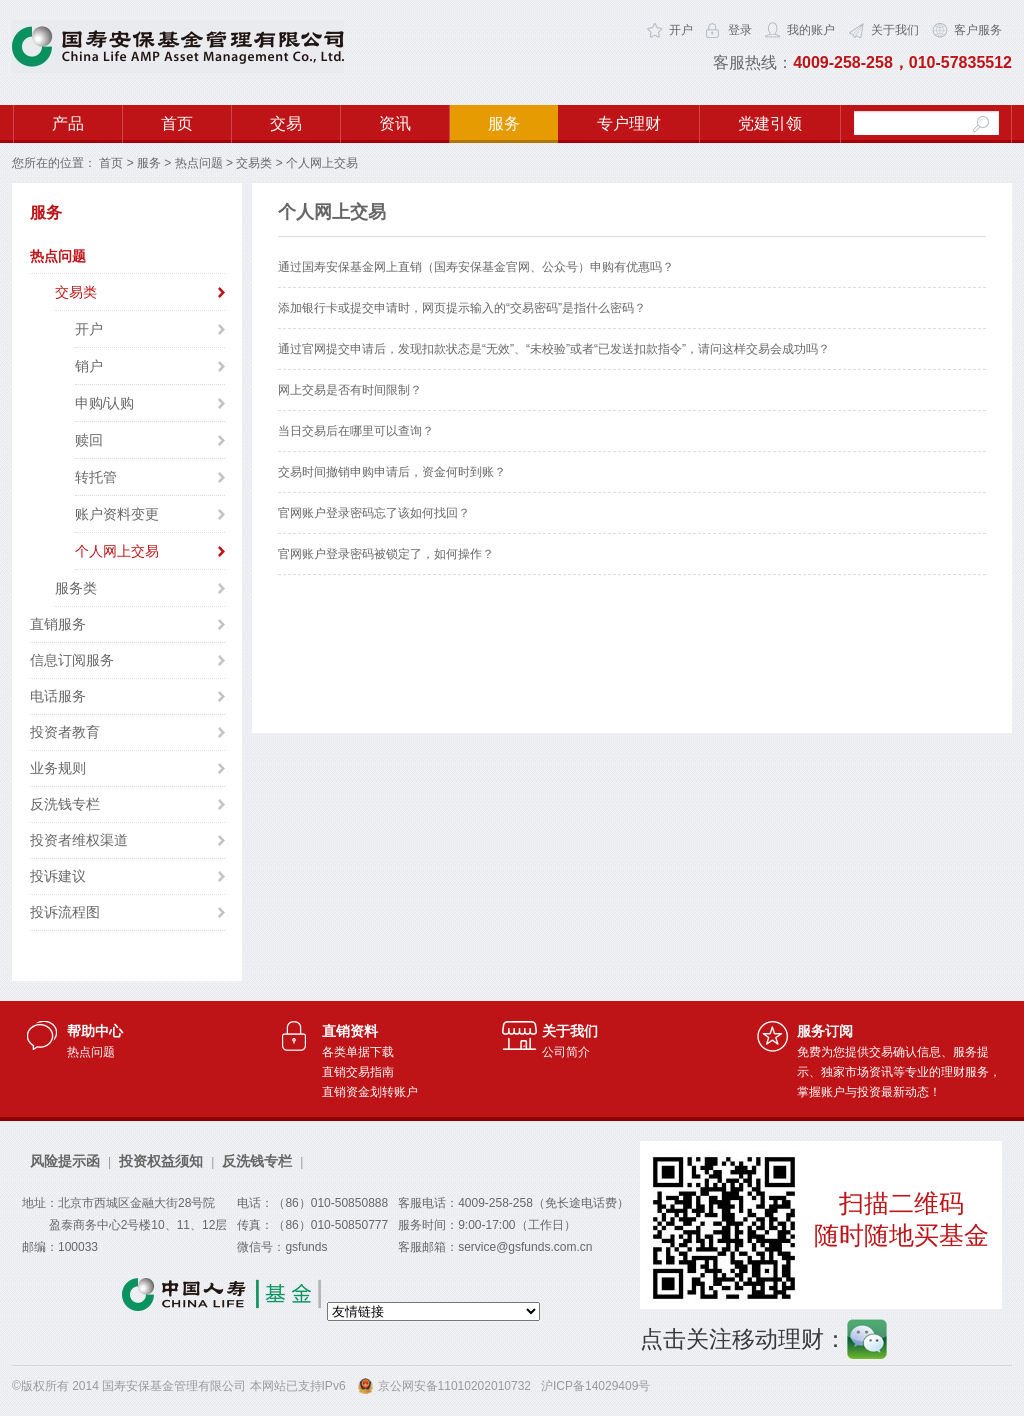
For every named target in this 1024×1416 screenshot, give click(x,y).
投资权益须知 (161, 1161)
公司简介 (566, 1052)
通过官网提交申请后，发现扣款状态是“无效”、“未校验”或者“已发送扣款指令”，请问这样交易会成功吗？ (554, 349)
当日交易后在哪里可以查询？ (356, 431)
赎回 (89, 440)
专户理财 (629, 123)
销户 (89, 366)
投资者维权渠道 (79, 840)
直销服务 (58, 624)
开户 (681, 30)
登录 (740, 30)
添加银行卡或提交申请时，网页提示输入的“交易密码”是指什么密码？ (462, 308)
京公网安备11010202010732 (454, 1386)
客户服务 (978, 30)
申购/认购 (105, 403)
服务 (504, 123)
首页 (177, 123)
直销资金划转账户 (370, 1092)
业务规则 (58, 768)
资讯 (395, 123)
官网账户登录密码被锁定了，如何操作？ (386, 554)
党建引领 (770, 123)
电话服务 (58, 696)
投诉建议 (58, 876)
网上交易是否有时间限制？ (350, 390)
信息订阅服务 (72, 660)
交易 (286, 123)
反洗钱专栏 (65, 804)
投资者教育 (65, 732)
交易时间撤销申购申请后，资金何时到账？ (392, 472)
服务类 (76, 588)
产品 (68, 123)
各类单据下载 (358, 1052)
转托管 (96, 477)
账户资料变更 (117, 514)
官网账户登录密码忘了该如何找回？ (374, 513)
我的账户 (811, 30)
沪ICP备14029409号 (595, 1386)
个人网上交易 (117, 551)
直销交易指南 (358, 1072)
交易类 (254, 163)
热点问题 (199, 163)
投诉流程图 (65, 912)
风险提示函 (65, 1161)
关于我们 (895, 30)
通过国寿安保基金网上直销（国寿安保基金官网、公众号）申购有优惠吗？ (476, 267)
